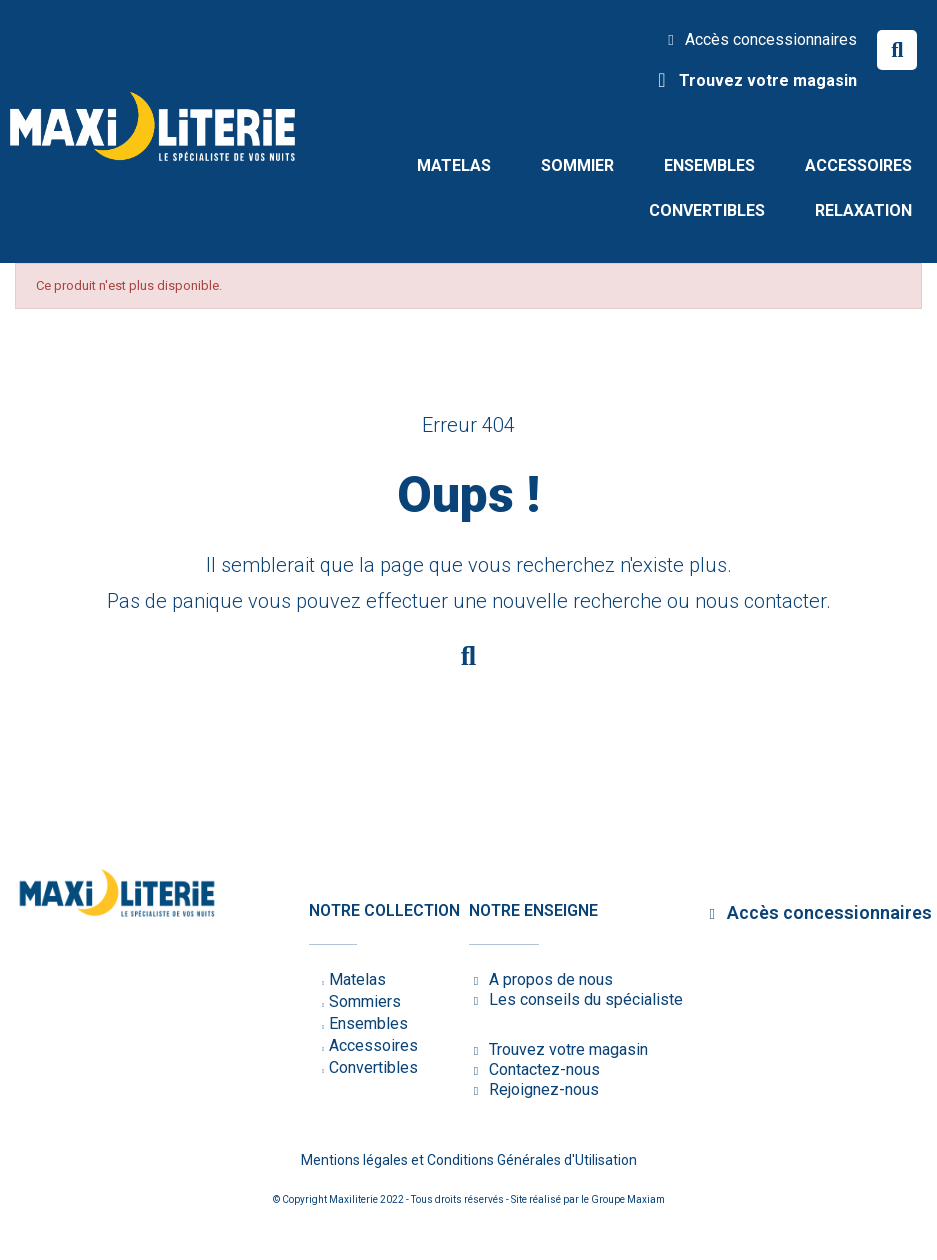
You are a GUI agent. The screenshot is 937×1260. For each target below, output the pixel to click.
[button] (897, 50)
